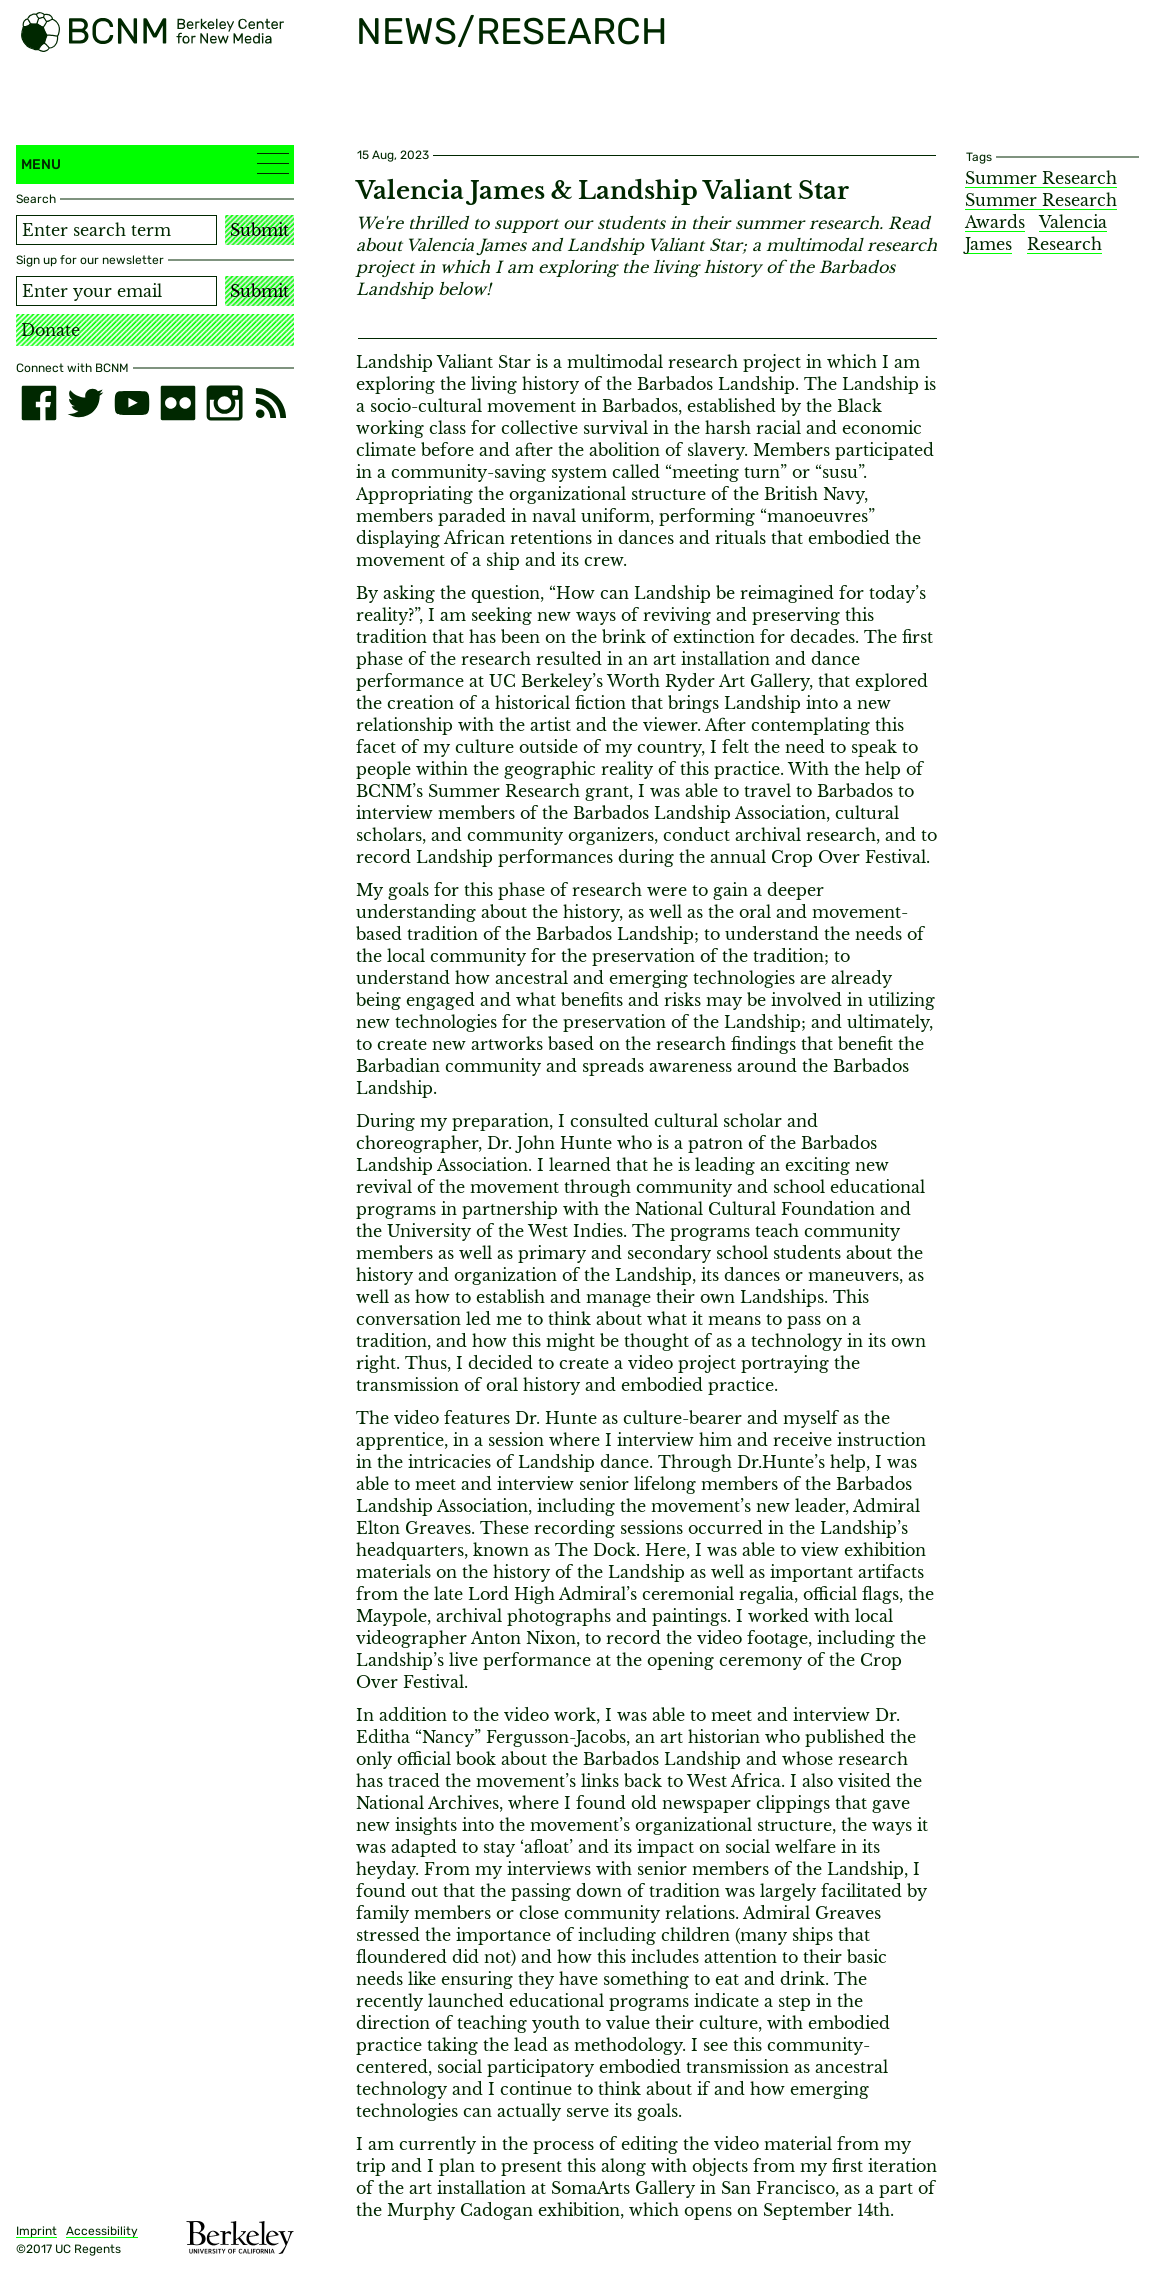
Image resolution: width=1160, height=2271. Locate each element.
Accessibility (102, 2231)
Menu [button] (155, 163)
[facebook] (39, 403)
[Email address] (116, 291)
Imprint (36, 2231)
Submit (259, 230)
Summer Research (1041, 178)
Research (1064, 244)
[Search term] (116, 230)
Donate (50, 330)
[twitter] (85, 403)
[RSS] (271, 403)
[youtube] (132, 403)
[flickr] (178, 403)
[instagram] (224, 403)
